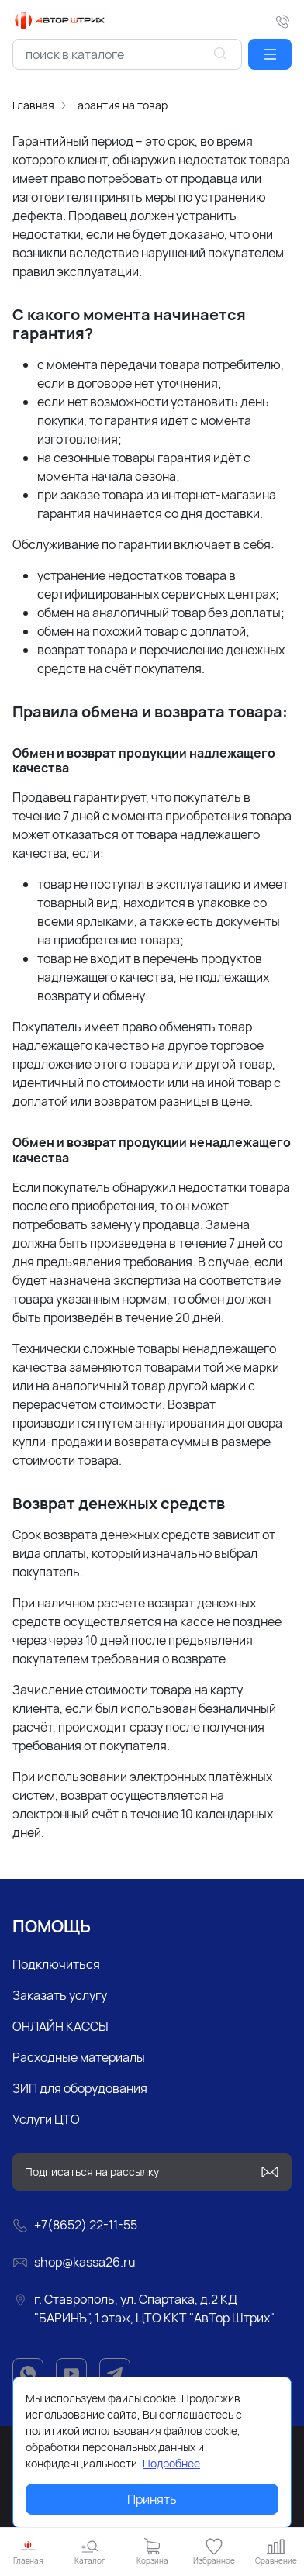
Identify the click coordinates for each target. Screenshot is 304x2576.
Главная (33, 105)
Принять (152, 2499)
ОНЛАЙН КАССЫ (60, 2026)
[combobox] (127, 54)
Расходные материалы (78, 2057)
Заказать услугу (59, 1995)
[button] (270, 54)
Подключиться (56, 1964)
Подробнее (171, 2463)
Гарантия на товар (120, 105)
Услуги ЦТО (46, 2119)
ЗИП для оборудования (79, 2088)
